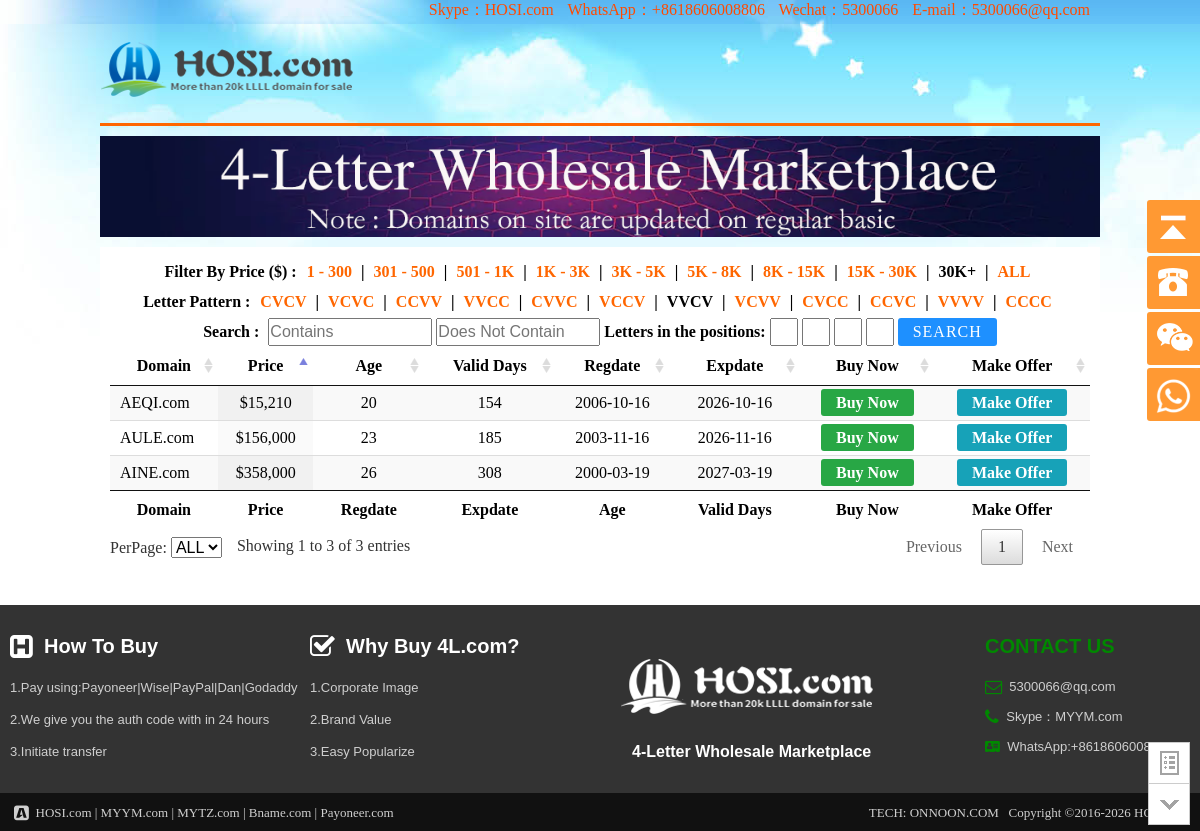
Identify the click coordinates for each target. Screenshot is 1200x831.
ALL (1014, 271)
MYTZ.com (208, 812)
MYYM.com (135, 812)
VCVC (351, 301)
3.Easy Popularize (362, 751)
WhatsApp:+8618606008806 (1089, 746)
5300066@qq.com (1062, 686)
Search (947, 331)
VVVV (961, 301)
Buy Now (867, 402)
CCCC (1029, 301)
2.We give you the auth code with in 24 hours (139, 719)
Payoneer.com (356, 812)
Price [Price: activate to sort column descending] (266, 365)
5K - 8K (714, 271)
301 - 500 (404, 271)
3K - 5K (638, 271)
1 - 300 (329, 271)
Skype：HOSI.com (491, 9)
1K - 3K (563, 271)
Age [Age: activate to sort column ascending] (368, 365)
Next (1057, 546)
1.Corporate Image (364, 687)
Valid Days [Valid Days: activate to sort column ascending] (490, 365)
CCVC (893, 301)
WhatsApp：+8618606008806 (665, 9)
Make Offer (1012, 402)
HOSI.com (64, 812)
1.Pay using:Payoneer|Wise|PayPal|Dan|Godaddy (153, 687)
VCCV (622, 301)
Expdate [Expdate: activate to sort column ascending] (734, 365)
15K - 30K (882, 271)
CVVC (554, 301)
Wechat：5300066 (839, 9)
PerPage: (166, 547)
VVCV (690, 301)
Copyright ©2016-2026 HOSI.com (1099, 812)
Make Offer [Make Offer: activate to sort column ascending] (1012, 365)
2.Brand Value (350, 719)
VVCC (487, 301)
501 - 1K (485, 271)
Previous (934, 546)
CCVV (419, 301)
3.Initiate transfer (58, 751)
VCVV (758, 301)
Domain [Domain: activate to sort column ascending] (164, 365)
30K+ (957, 271)
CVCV (283, 301)
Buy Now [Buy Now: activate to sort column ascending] (867, 365)
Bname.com (280, 812)
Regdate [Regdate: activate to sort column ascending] (612, 365)
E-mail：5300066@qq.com (1001, 9)
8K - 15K (794, 271)
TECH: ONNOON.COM (934, 812)
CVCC (825, 301)
